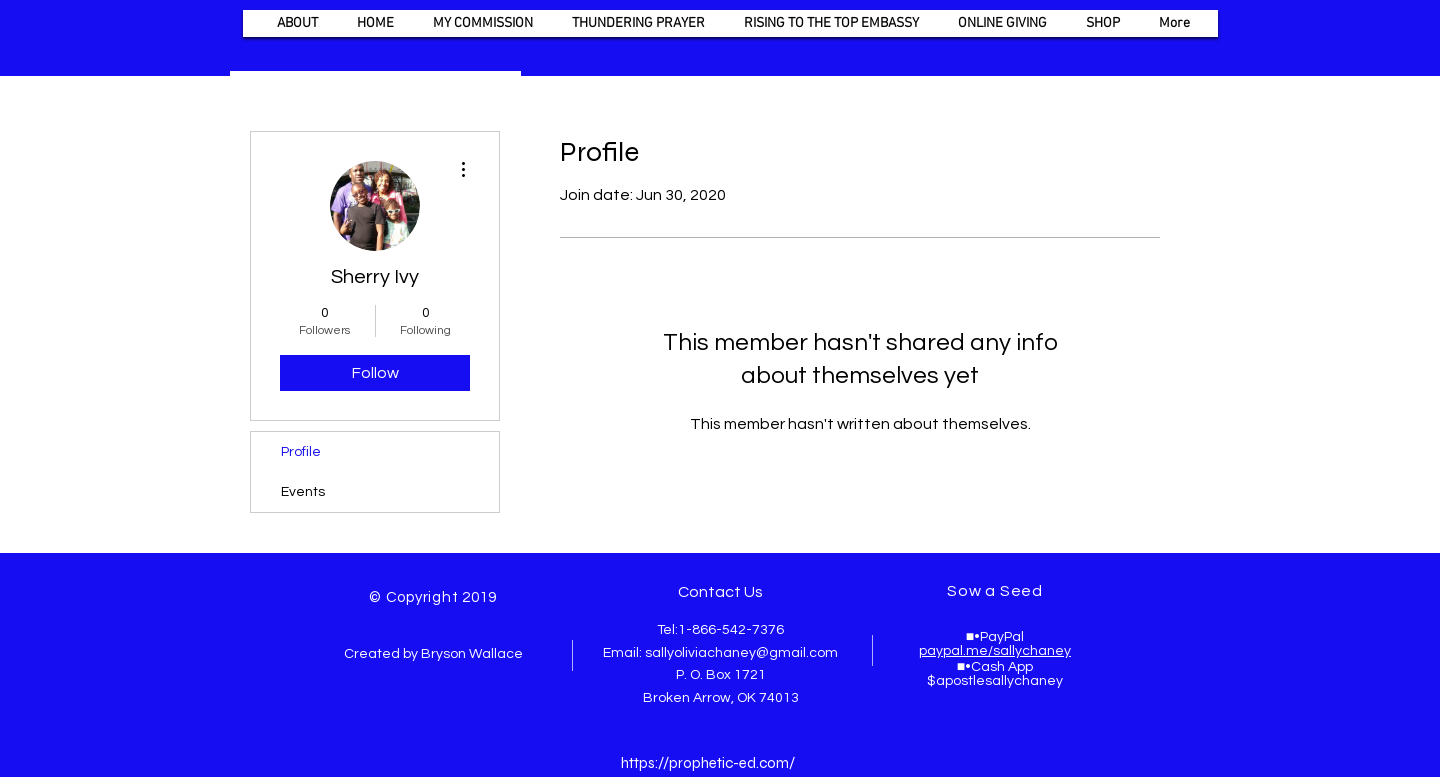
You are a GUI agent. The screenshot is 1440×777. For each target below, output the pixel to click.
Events (303, 492)
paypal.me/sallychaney (995, 651)
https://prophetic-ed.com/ (708, 763)
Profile (301, 452)
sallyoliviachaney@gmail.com (741, 653)
